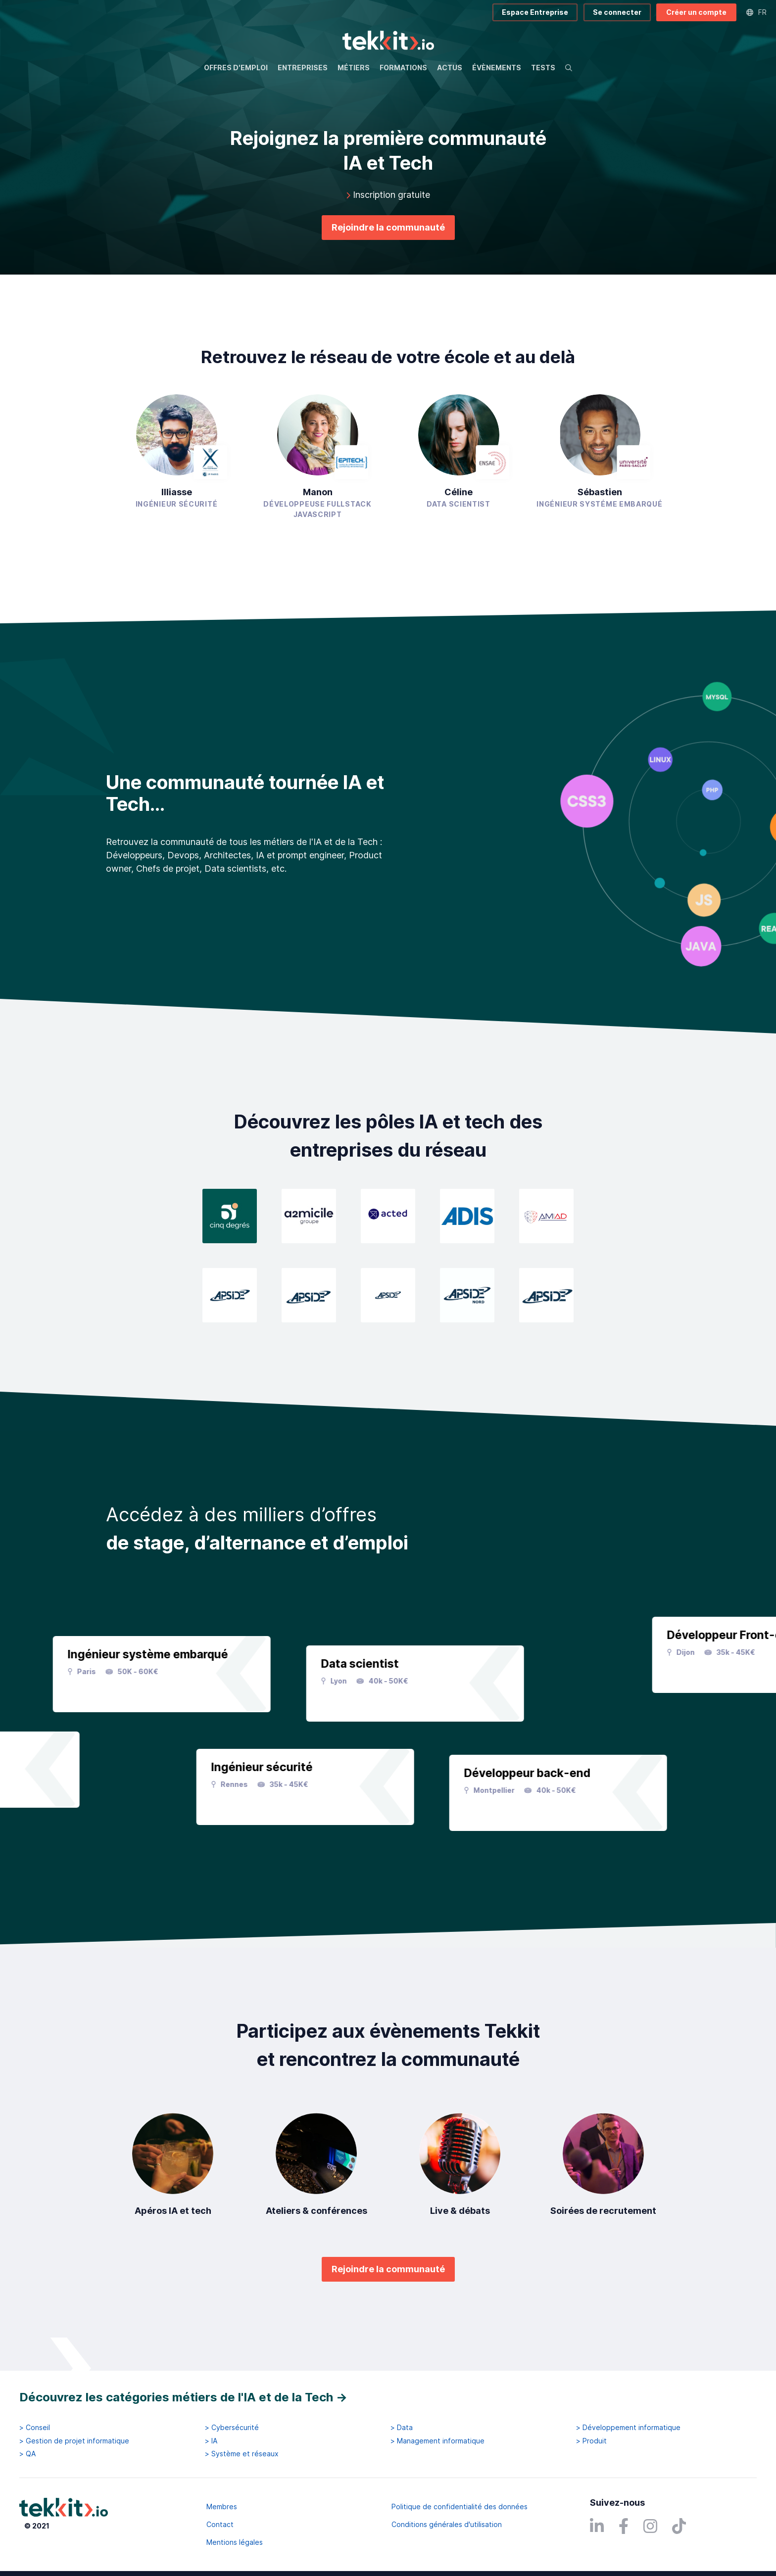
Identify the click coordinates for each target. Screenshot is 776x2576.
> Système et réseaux (242, 2454)
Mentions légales (234, 2542)
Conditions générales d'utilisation (446, 2524)
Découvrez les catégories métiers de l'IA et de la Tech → (183, 2397)
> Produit (591, 2441)
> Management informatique (437, 2441)
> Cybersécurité (232, 2428)
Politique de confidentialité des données (459, 2506)
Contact (220, 2524)
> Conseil (34, 2428)
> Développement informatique (628, 2428)
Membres (221, 2506)
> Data (401, 2428)
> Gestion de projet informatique (74, 2441)
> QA (27, 2454)
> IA (211, 2441)
